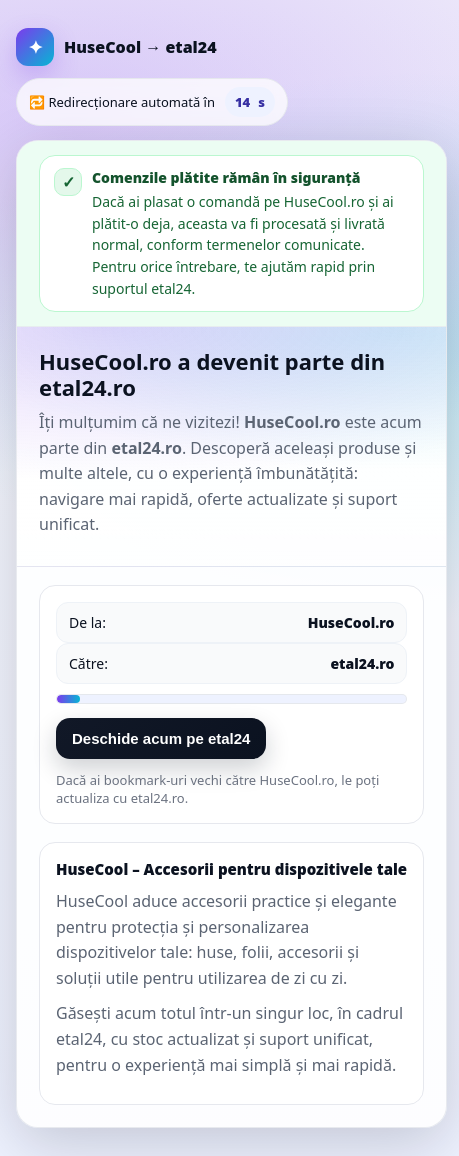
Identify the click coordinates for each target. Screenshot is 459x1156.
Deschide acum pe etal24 (161, 738)
